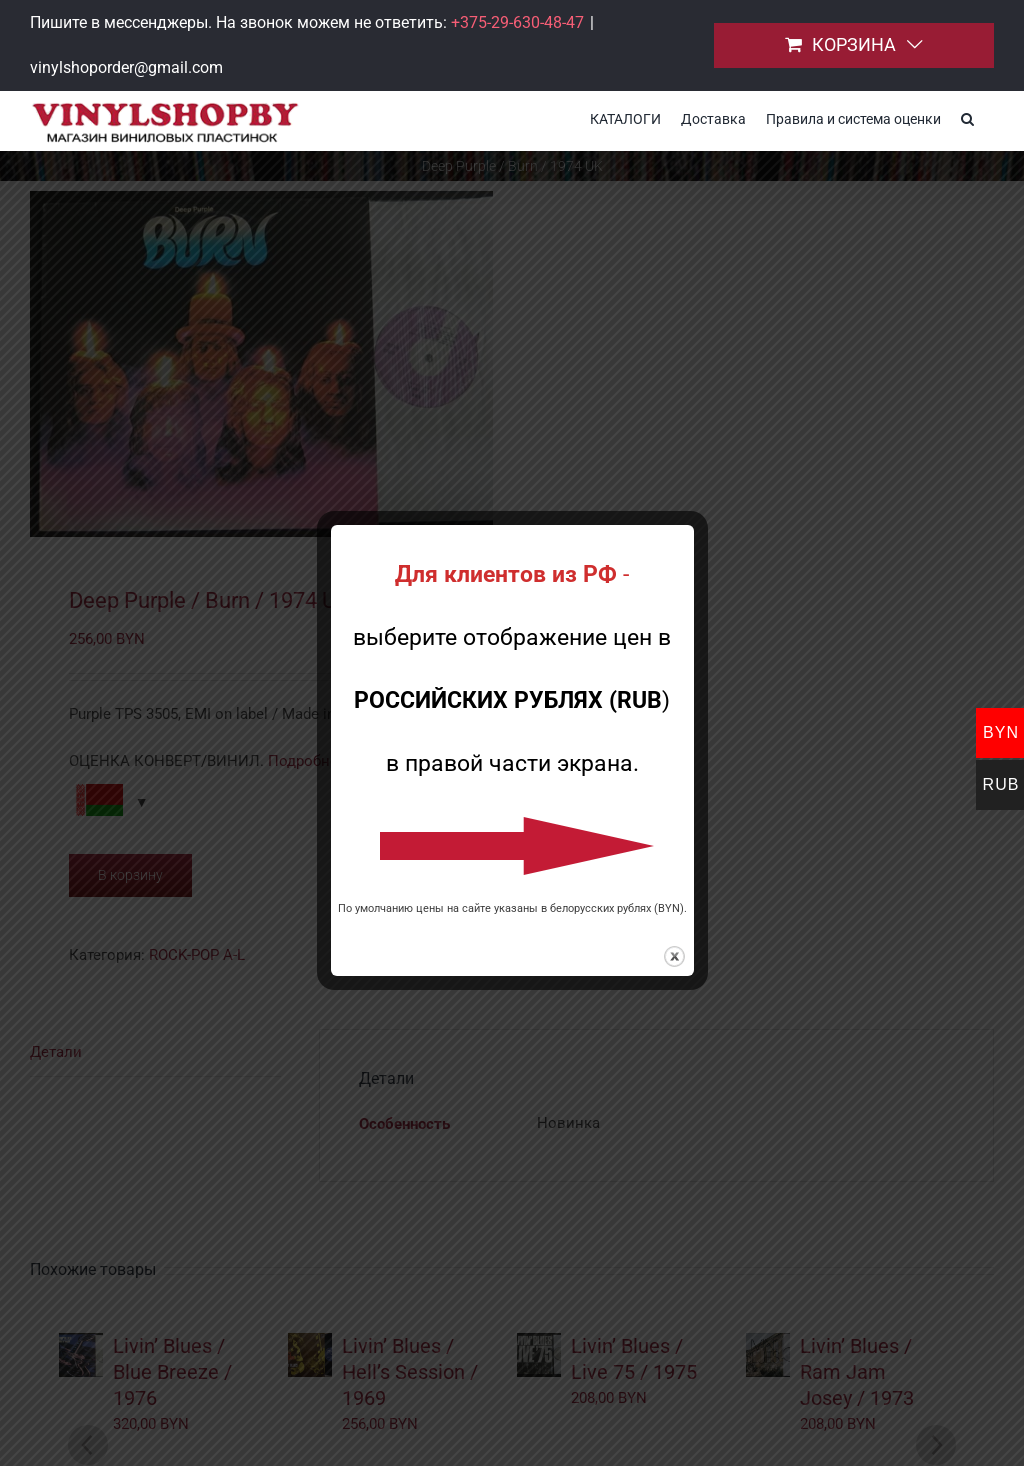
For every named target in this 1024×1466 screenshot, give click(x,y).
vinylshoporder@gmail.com (126, 67)
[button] (967, 117)
